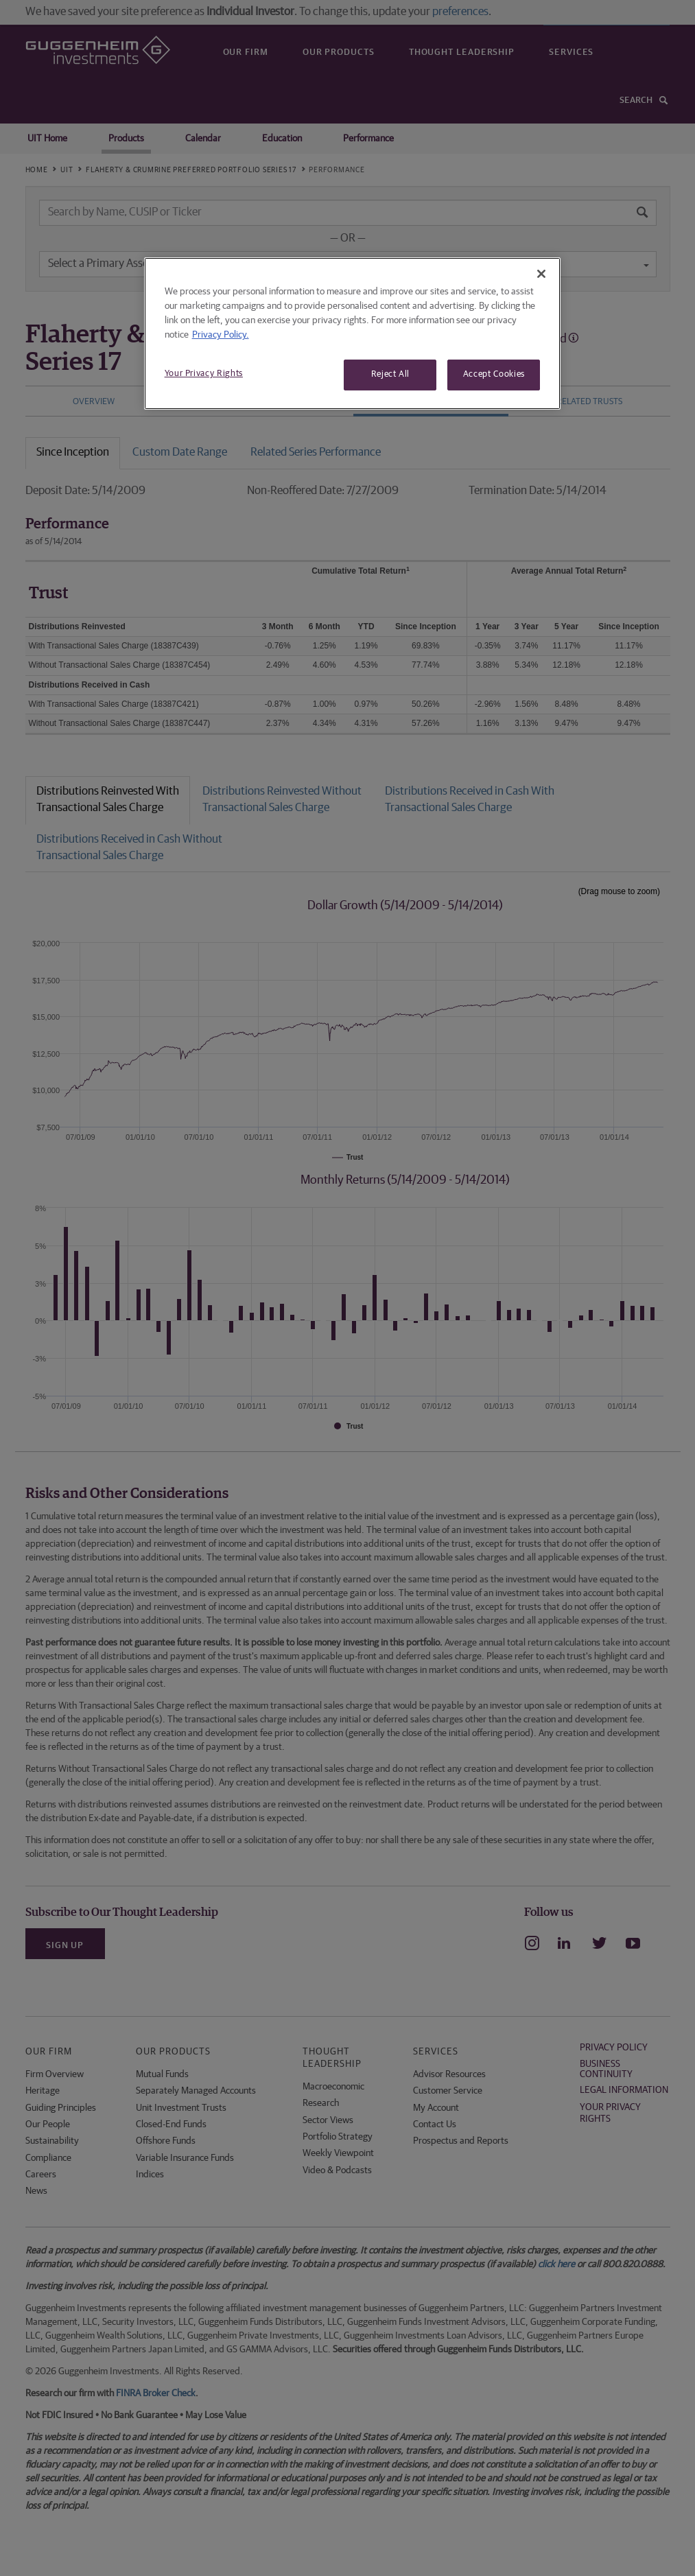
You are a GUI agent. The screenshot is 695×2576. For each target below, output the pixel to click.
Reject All (390, 374)
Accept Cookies (494, 374)
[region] (352, 333)
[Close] (541, 274)
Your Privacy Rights (204, 373)
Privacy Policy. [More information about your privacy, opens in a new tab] (220, 335)
